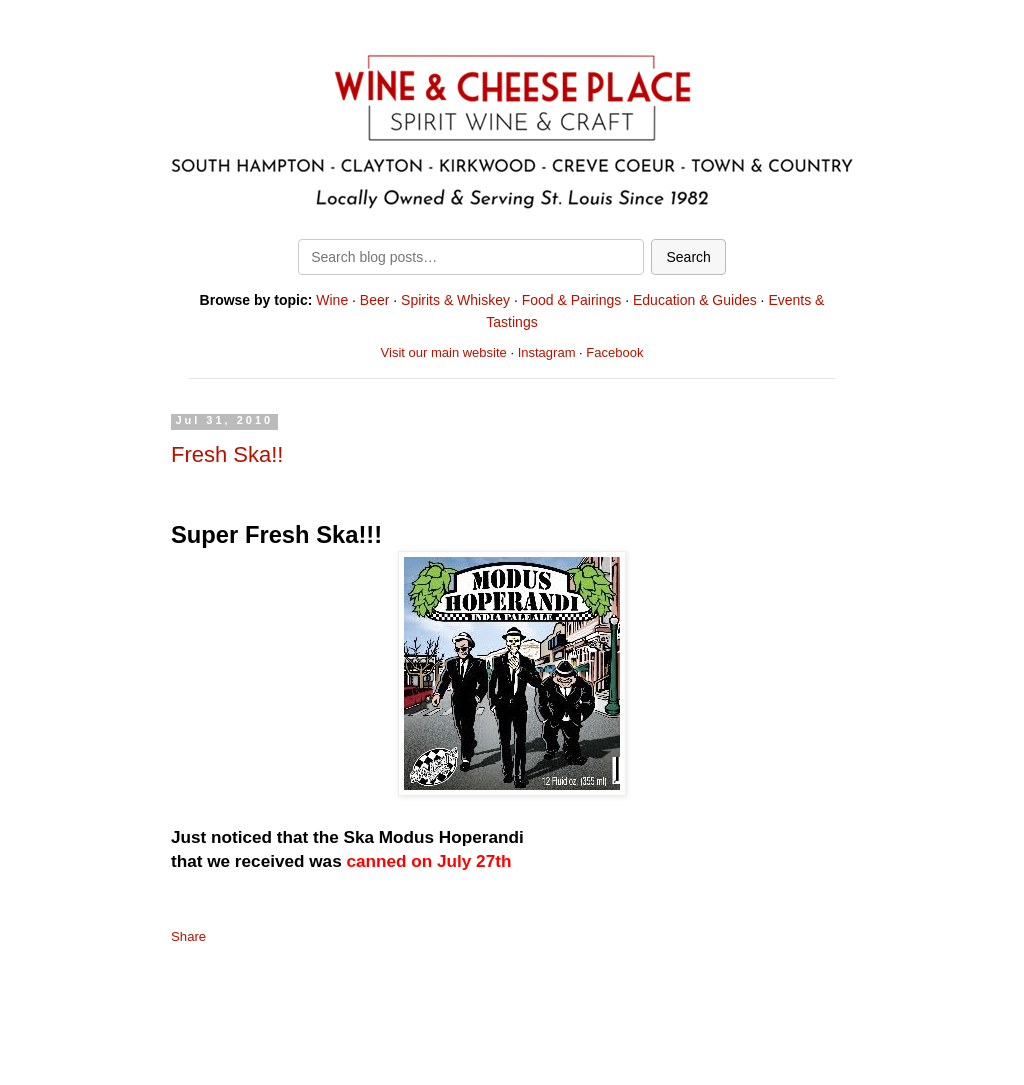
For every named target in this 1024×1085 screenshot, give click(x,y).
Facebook (614, 352)
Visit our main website (444, 352)
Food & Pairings (572, 300)
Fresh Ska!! (227, 454)
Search (688, 257)
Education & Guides (695, 300)
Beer (375, 300)
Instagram (547, 352)
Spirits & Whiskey (455, 300)
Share (188, 936)
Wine (332, 300)
